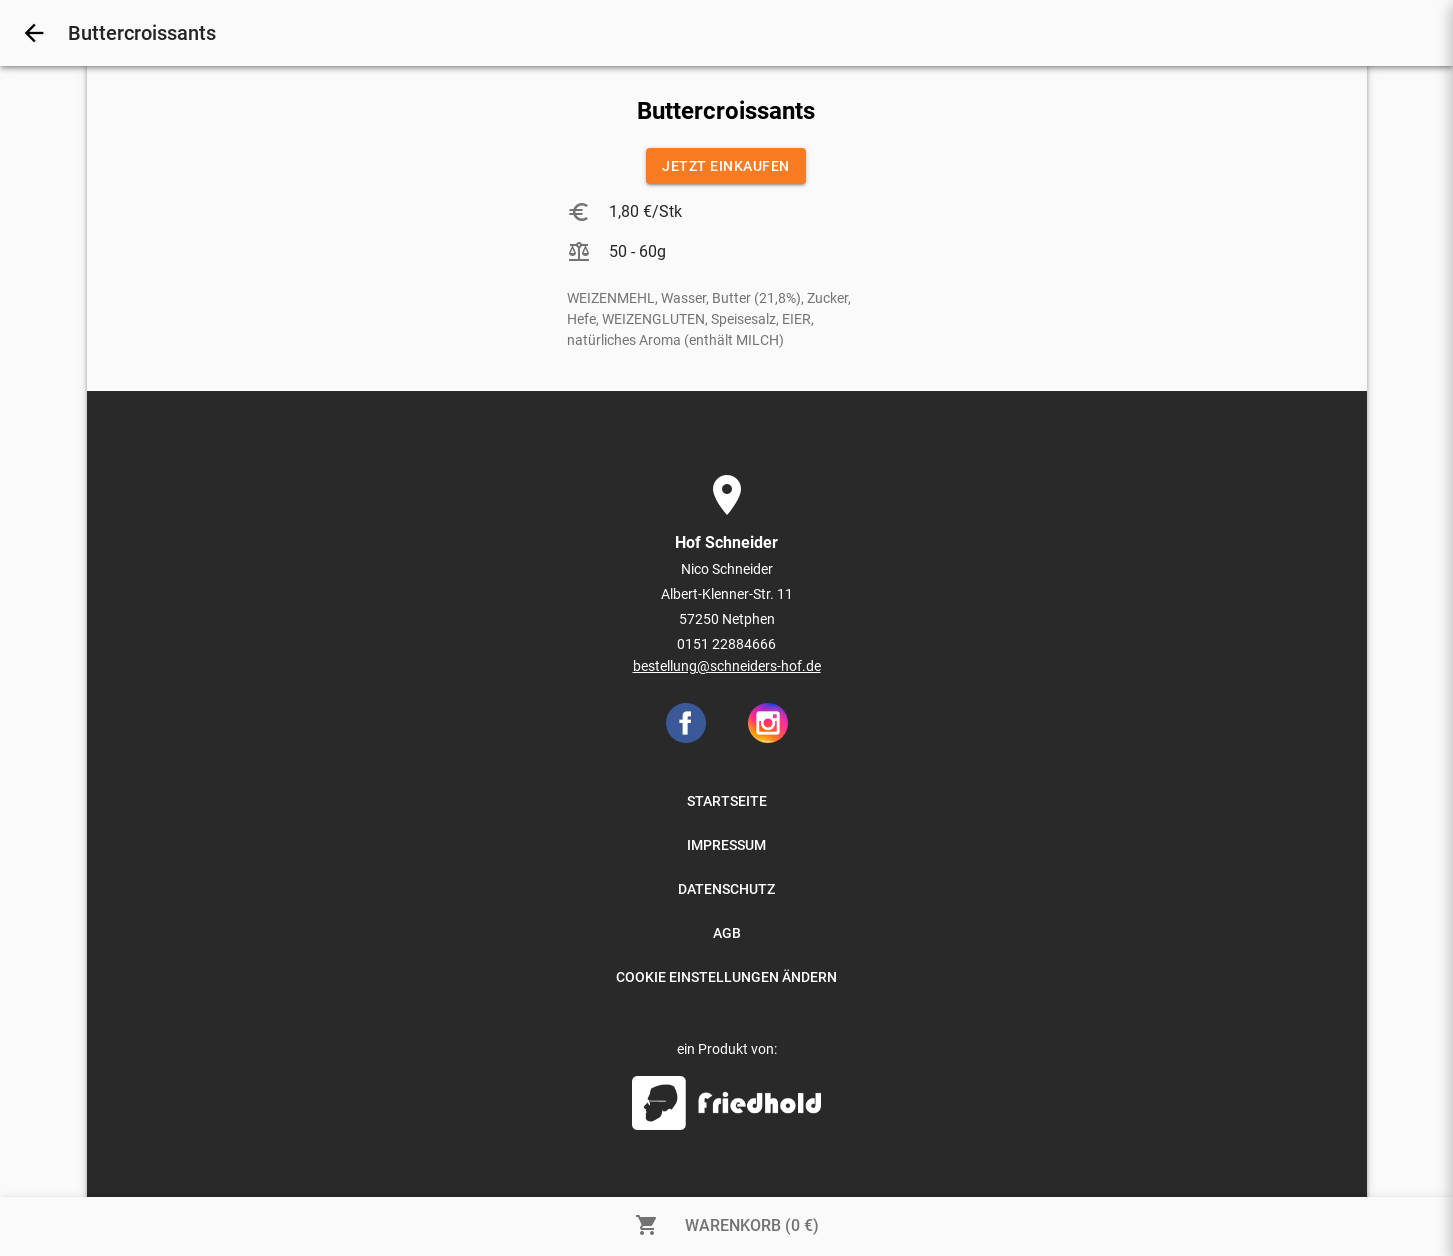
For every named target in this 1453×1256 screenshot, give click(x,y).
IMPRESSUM (726, 845)
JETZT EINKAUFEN (726, 166)
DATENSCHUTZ (726, 889)
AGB (727, 933)
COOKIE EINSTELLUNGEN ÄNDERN (726, 977)
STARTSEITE (727, 801)
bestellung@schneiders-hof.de (727, 666)
